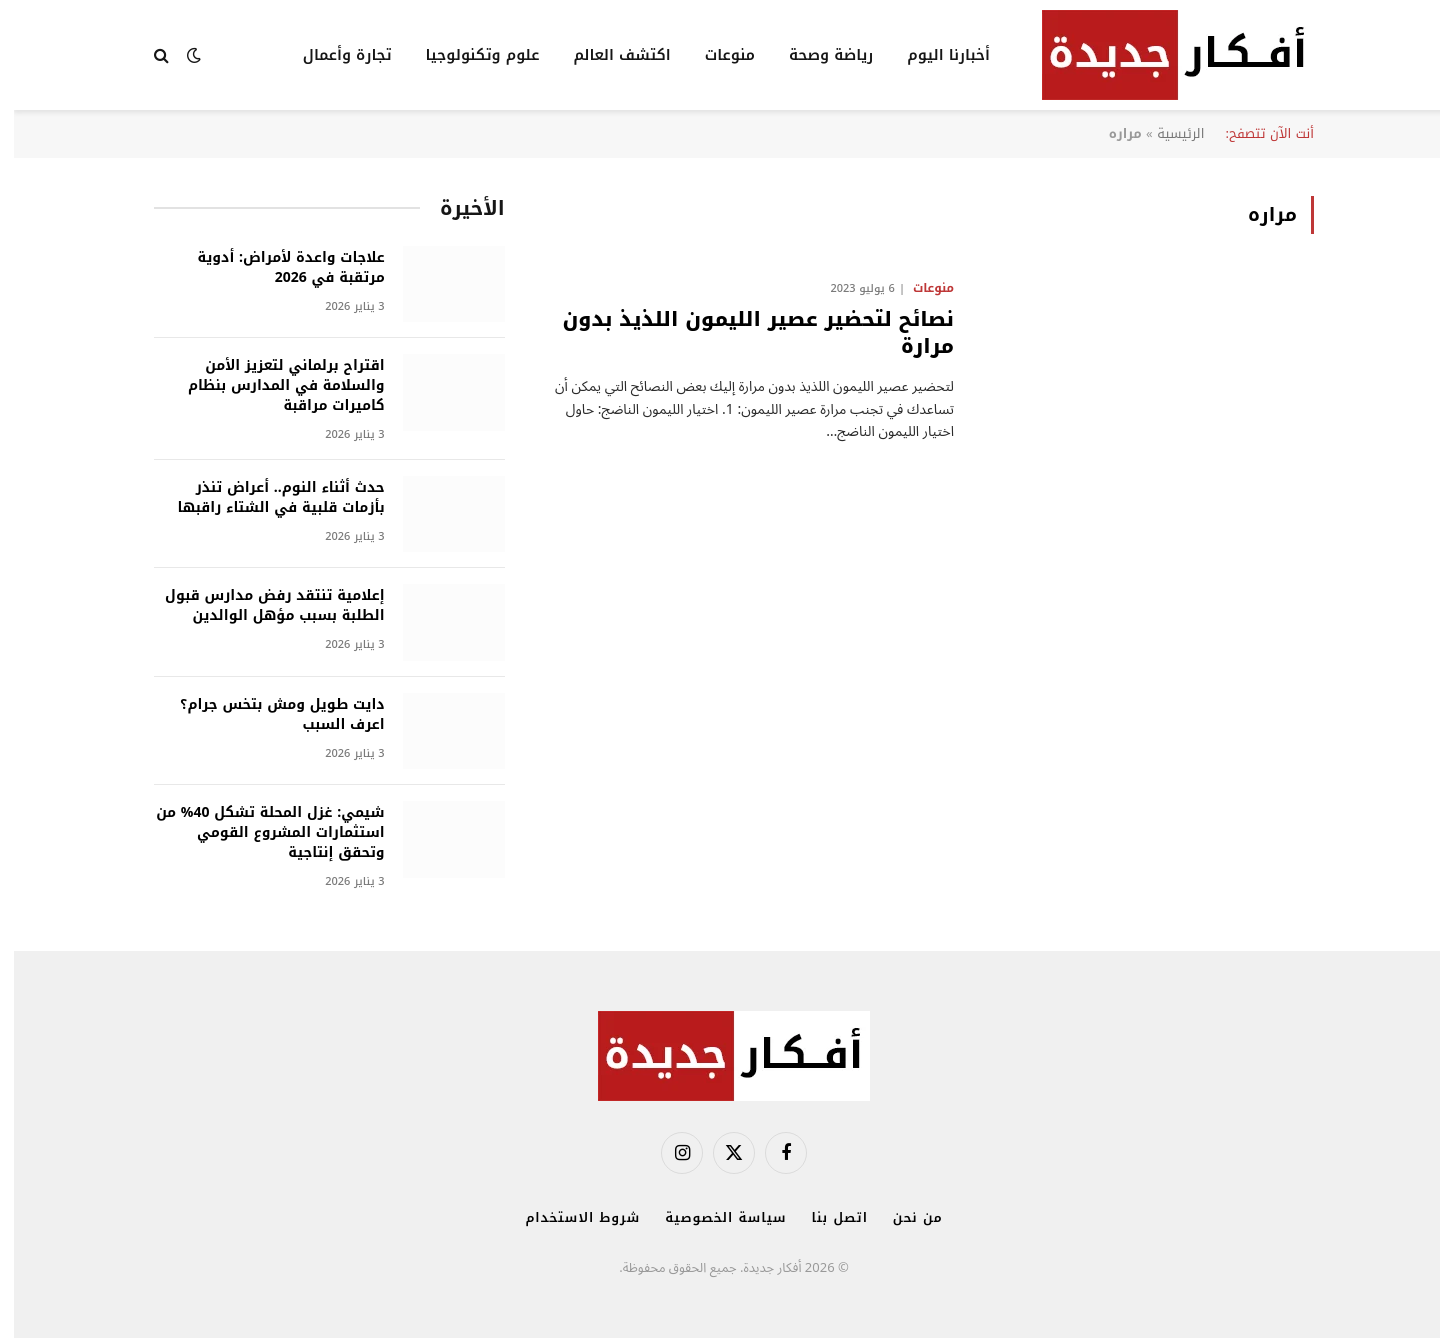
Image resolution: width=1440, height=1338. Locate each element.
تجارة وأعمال (333, 55)
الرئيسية (1166, 133)
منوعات (716, 55)
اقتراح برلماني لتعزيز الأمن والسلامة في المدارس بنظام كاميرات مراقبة (272, 386)
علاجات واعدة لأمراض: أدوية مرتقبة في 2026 (277, 268)
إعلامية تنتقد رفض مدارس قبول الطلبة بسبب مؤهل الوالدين (261, 606)
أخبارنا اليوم (934, 55)
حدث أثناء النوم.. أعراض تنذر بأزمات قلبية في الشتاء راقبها (267, 498)
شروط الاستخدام (568, 1217)
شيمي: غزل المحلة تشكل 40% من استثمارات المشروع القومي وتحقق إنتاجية (256, 833)
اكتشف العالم (607, 55)
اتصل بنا (826, 1217)
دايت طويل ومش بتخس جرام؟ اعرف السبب (268, 715)
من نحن (904, 1217)
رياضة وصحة (817, 55)
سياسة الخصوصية (711, 1217)
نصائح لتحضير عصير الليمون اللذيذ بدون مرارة (744, 333)
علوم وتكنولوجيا (469, 55)
